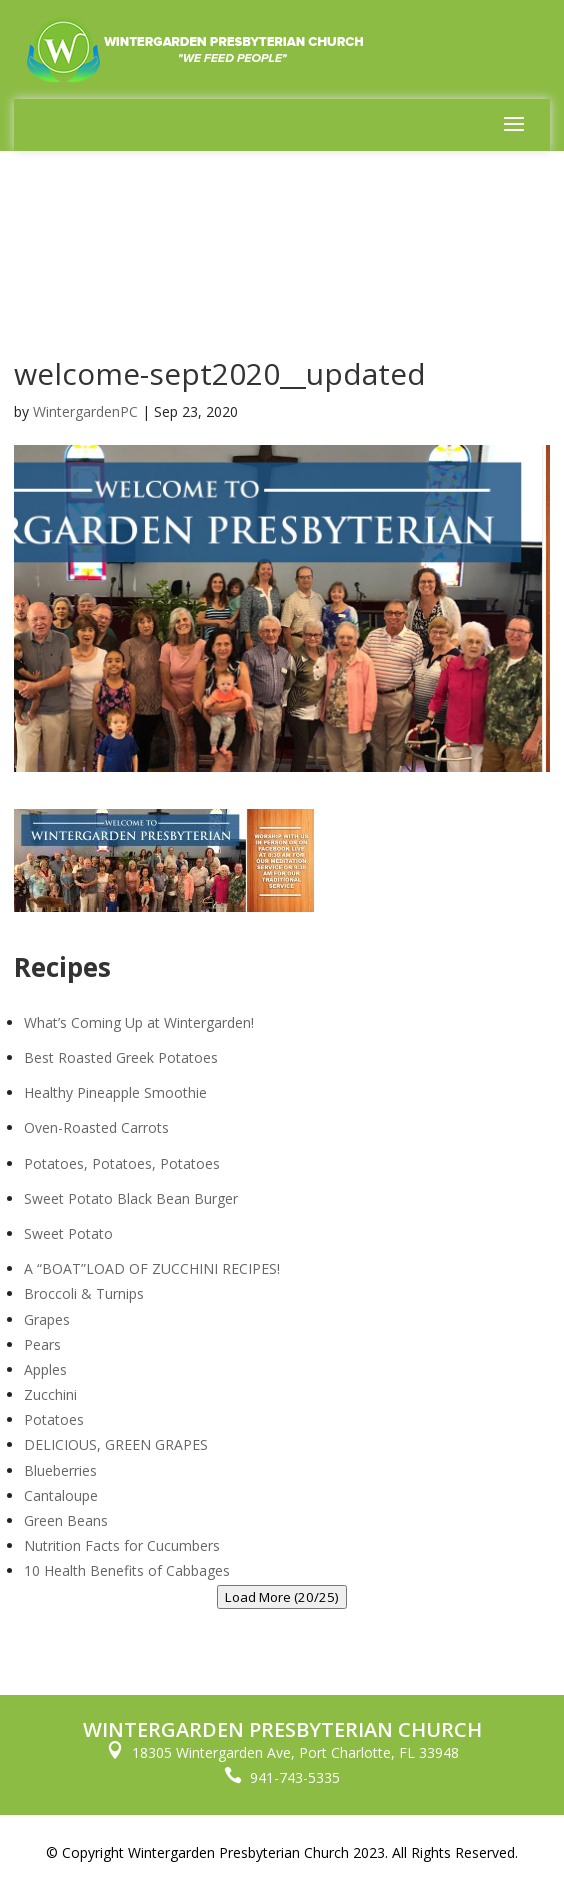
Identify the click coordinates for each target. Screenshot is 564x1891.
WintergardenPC (85, 411)
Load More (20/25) (282, 1597)
